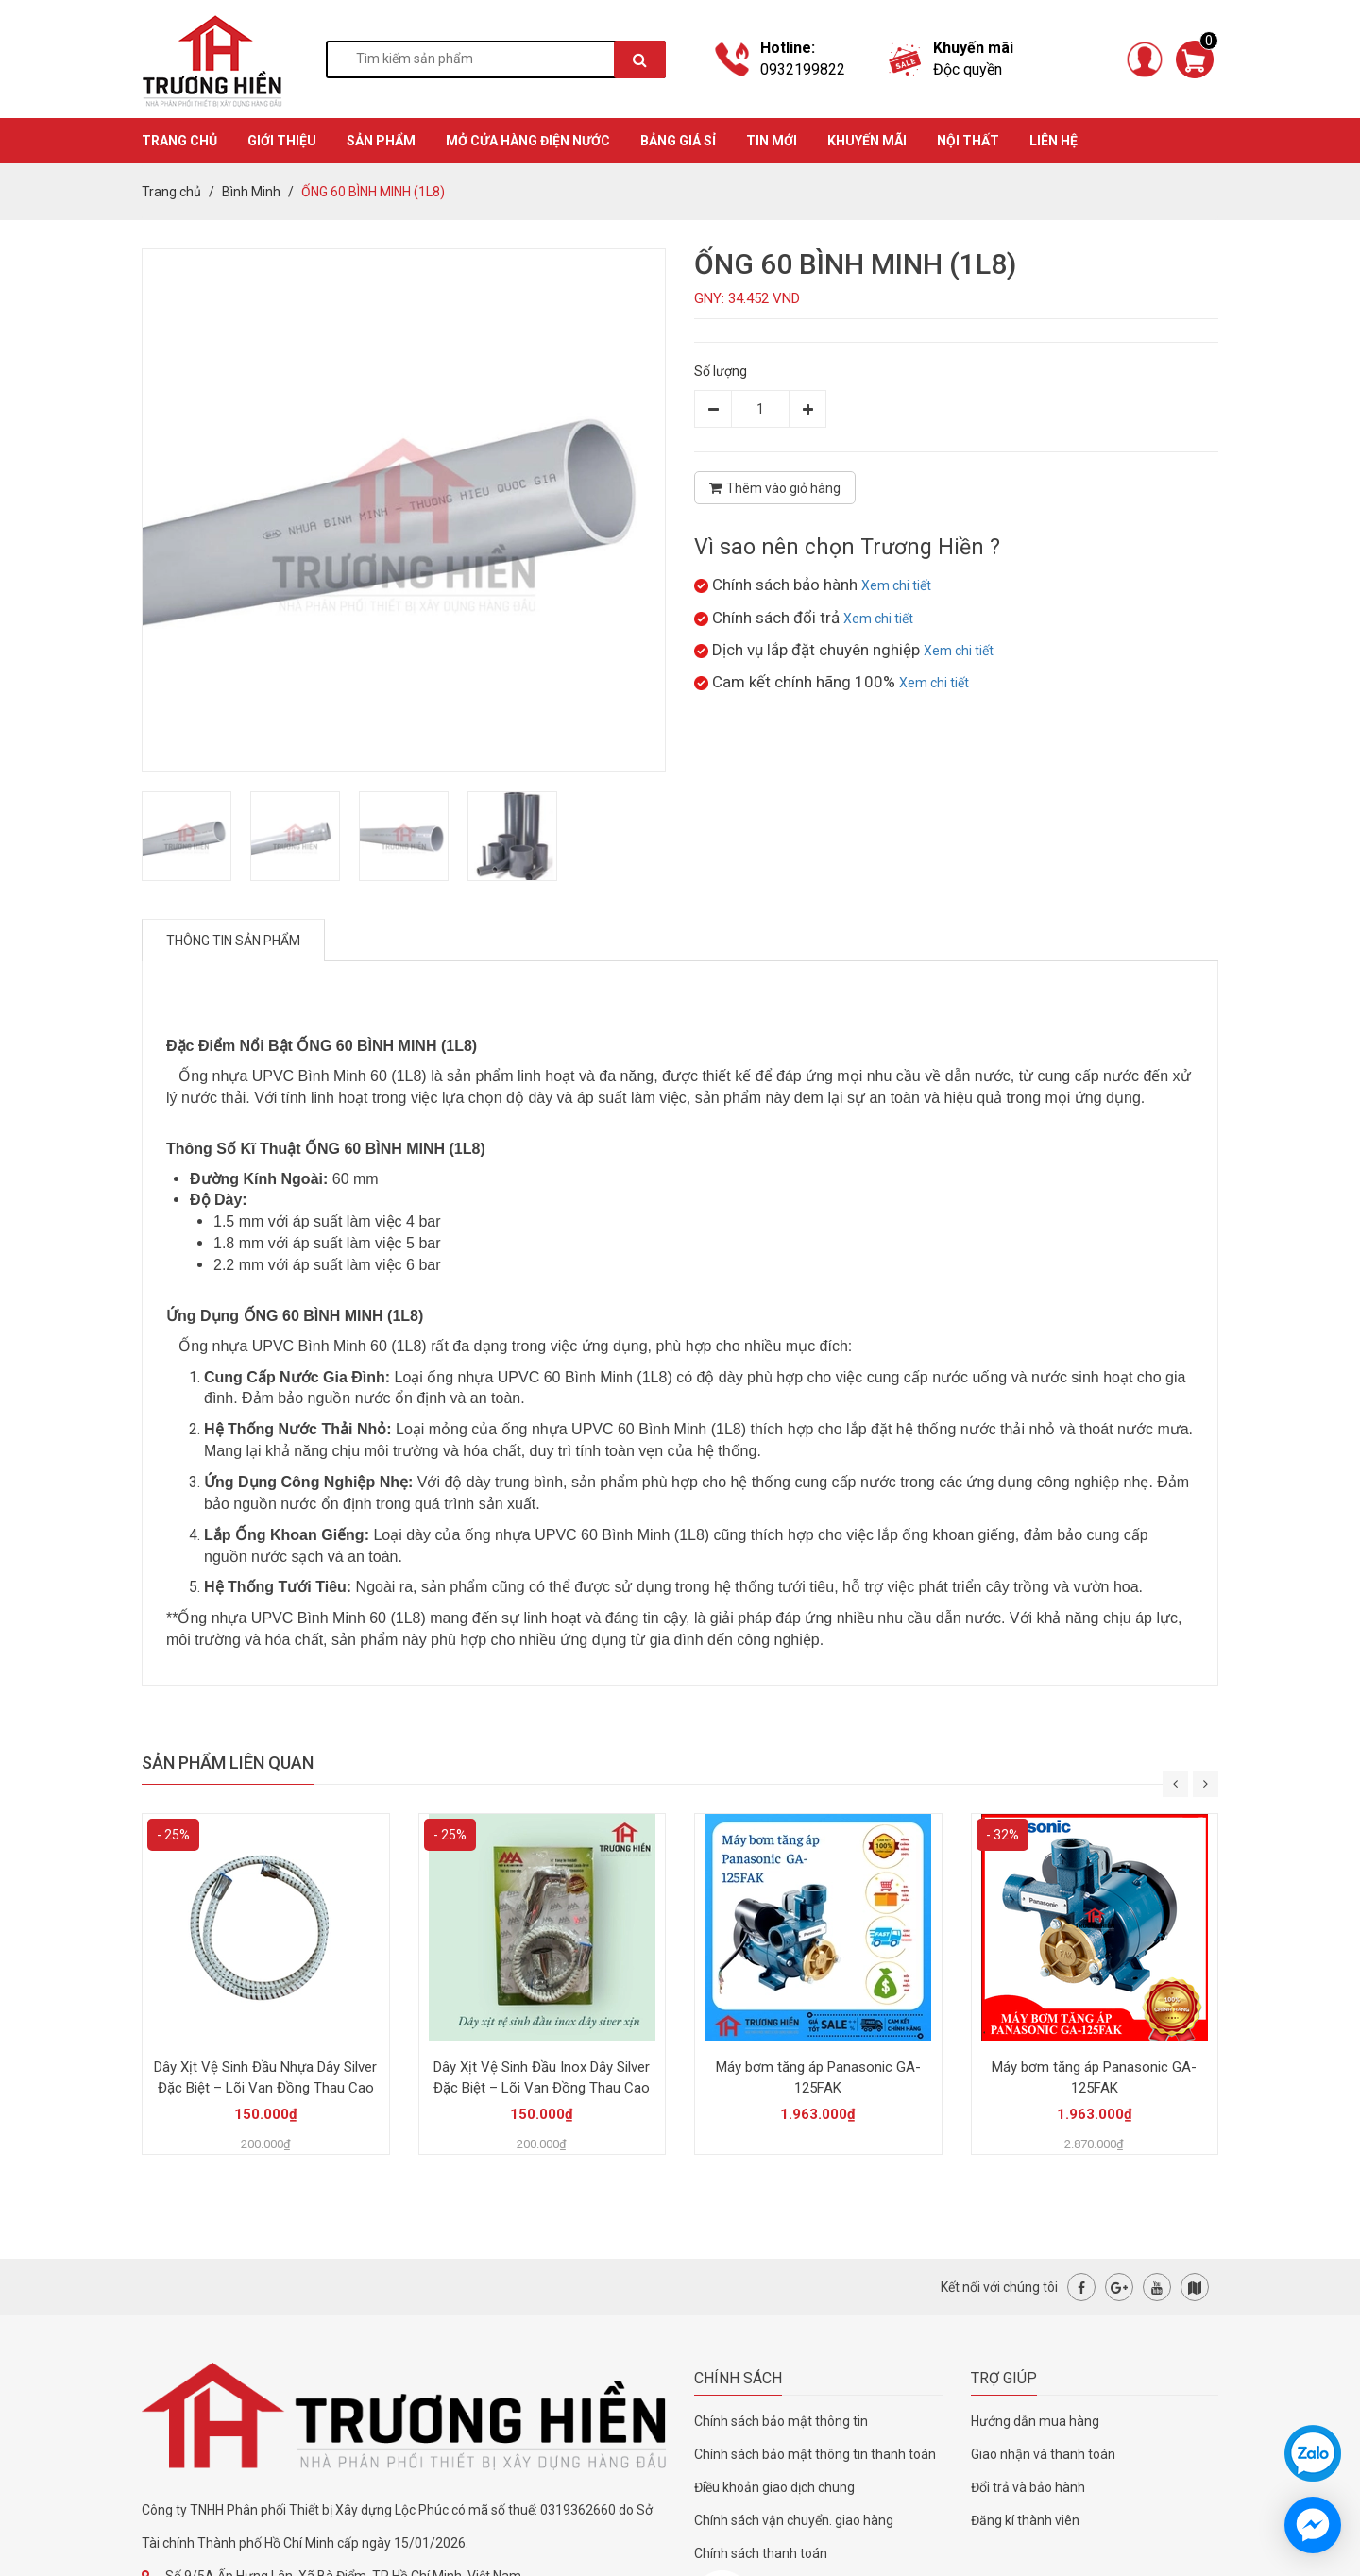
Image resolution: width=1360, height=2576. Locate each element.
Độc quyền (967, 69)
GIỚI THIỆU (281, 140)
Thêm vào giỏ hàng (775, 488)
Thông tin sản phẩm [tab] (233, 940)
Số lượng (720, 371)
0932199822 (802, 69)
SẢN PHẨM (381, 140)
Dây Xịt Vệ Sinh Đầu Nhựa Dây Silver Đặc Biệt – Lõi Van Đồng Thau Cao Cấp (265, 2088)
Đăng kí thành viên (1025, 2520)
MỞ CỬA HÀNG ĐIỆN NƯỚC (528, 140)
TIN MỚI (771, 140)
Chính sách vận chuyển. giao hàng (793, 2520)
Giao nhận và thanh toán (1043, 2454)
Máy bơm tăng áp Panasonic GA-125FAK (818, 2077)
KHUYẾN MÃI (867, 140)
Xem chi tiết (896, 585)
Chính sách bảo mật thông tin (781, 2421)
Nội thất (968, 140)
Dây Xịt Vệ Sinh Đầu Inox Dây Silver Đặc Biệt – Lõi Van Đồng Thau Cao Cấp (542, 2088)
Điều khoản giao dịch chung (774, 2487)
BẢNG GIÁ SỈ (678, 140)
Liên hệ (1053, 140)
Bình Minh (251, 191)
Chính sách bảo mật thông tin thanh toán (815, 2454)
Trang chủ (171, 191)
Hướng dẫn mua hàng (1035, 2421)
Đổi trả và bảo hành (1028, 2487)
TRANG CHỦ (179, 140)
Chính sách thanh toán (760, 2553)
